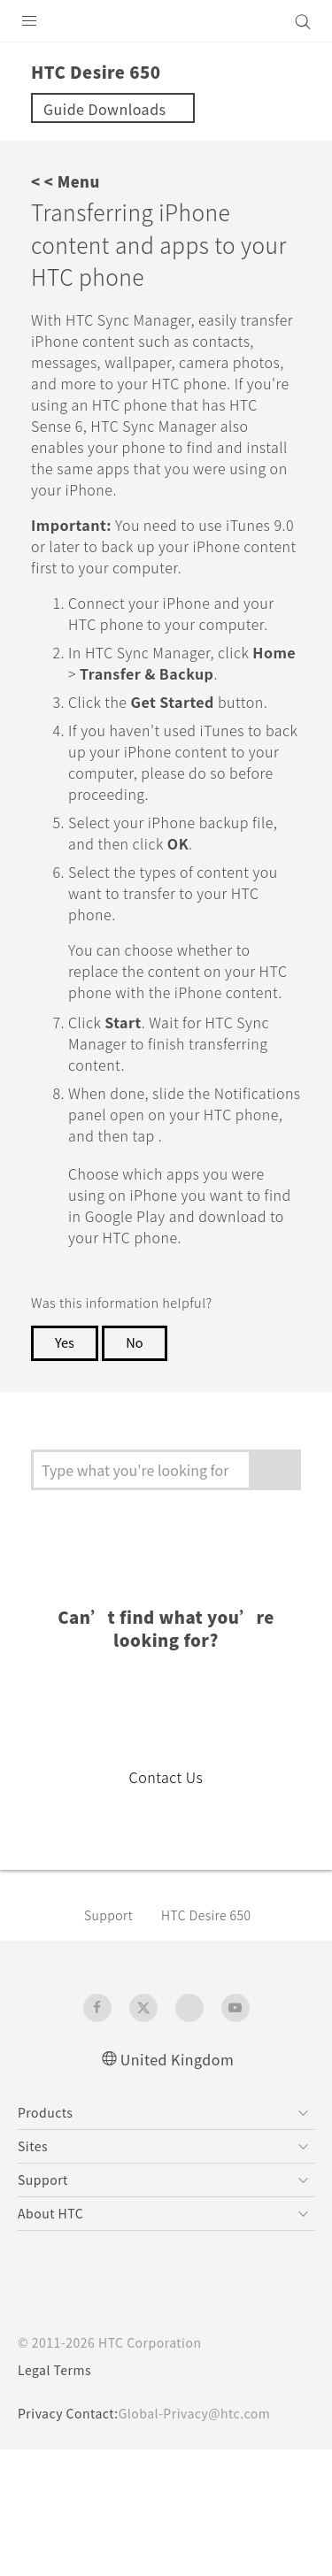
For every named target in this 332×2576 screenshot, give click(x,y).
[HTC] (166, 21)
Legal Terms (58, 2496)
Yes (65, 1468)
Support (111, 2041)
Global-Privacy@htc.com (207, 2540)
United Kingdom (177, 2184)
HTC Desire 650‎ (217, 2041)
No (138, 1468)
